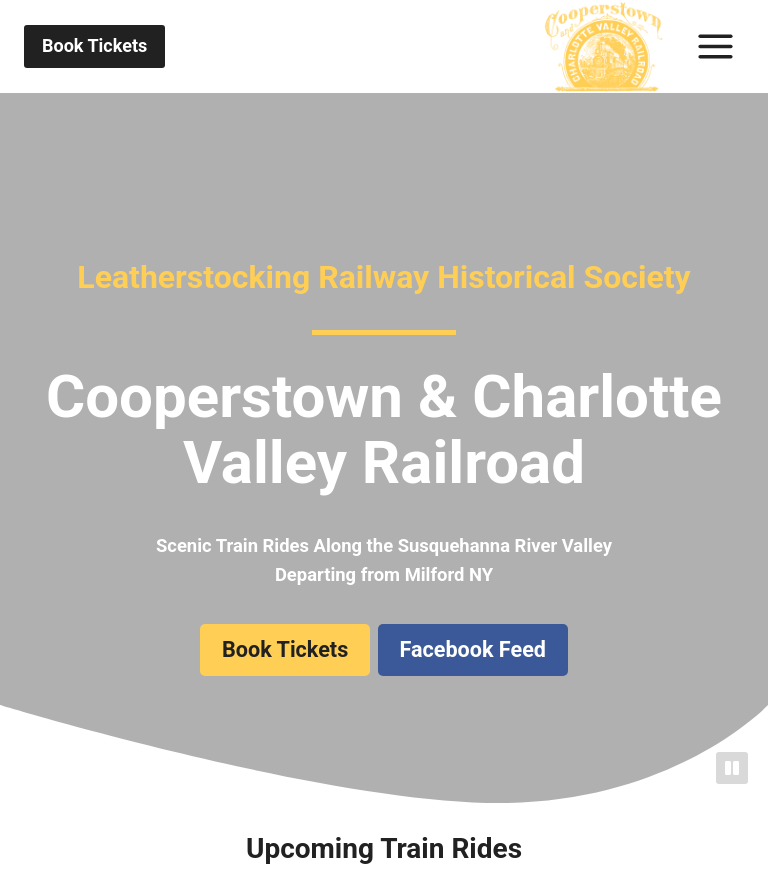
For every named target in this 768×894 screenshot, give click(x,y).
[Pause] (732, 768)
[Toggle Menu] (715, 46)
